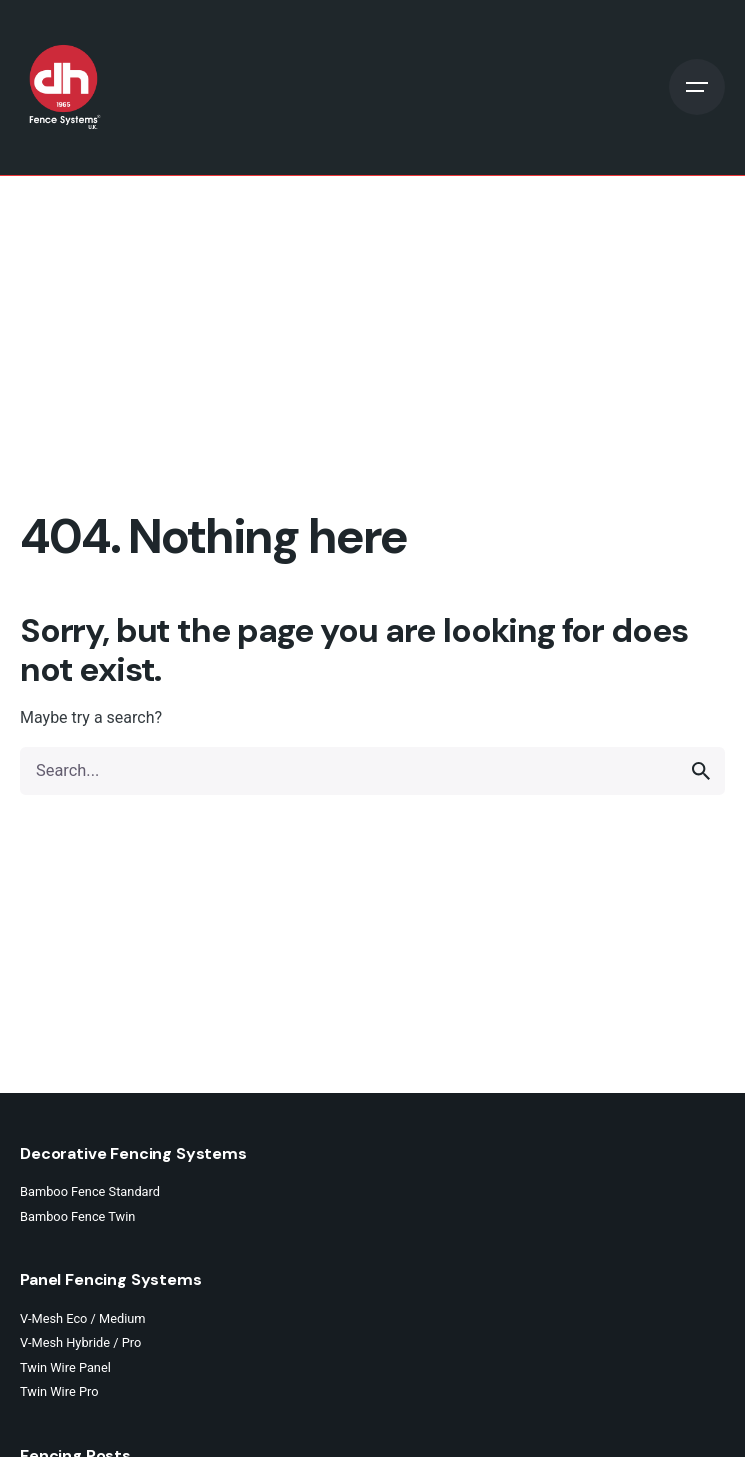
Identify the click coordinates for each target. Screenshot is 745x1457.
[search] (701, 771)
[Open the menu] (697, 87)
